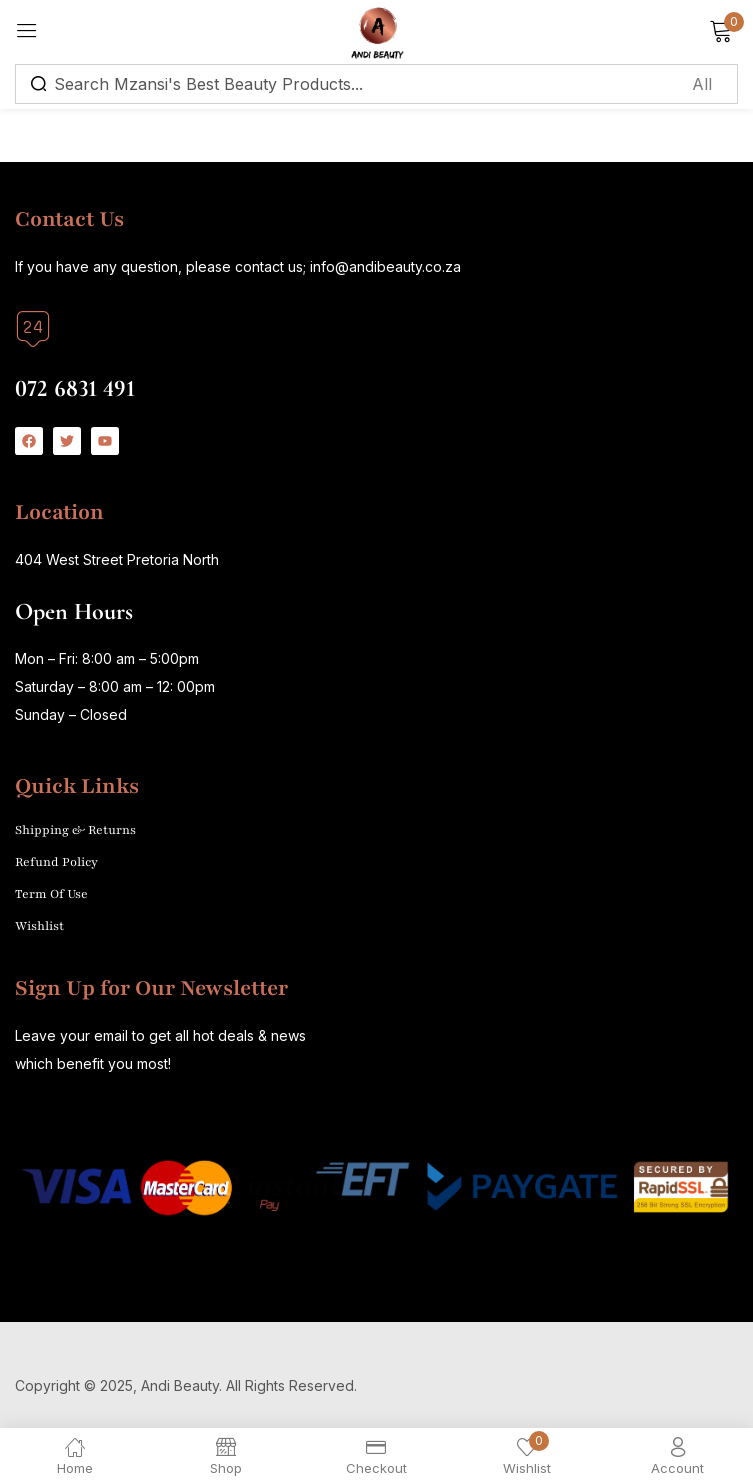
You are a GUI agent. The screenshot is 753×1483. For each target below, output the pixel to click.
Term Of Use (51, 894)
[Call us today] (33, 329)
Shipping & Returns (75, 830)
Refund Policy (56, 862)
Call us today (64, 361)
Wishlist (39, 926)
